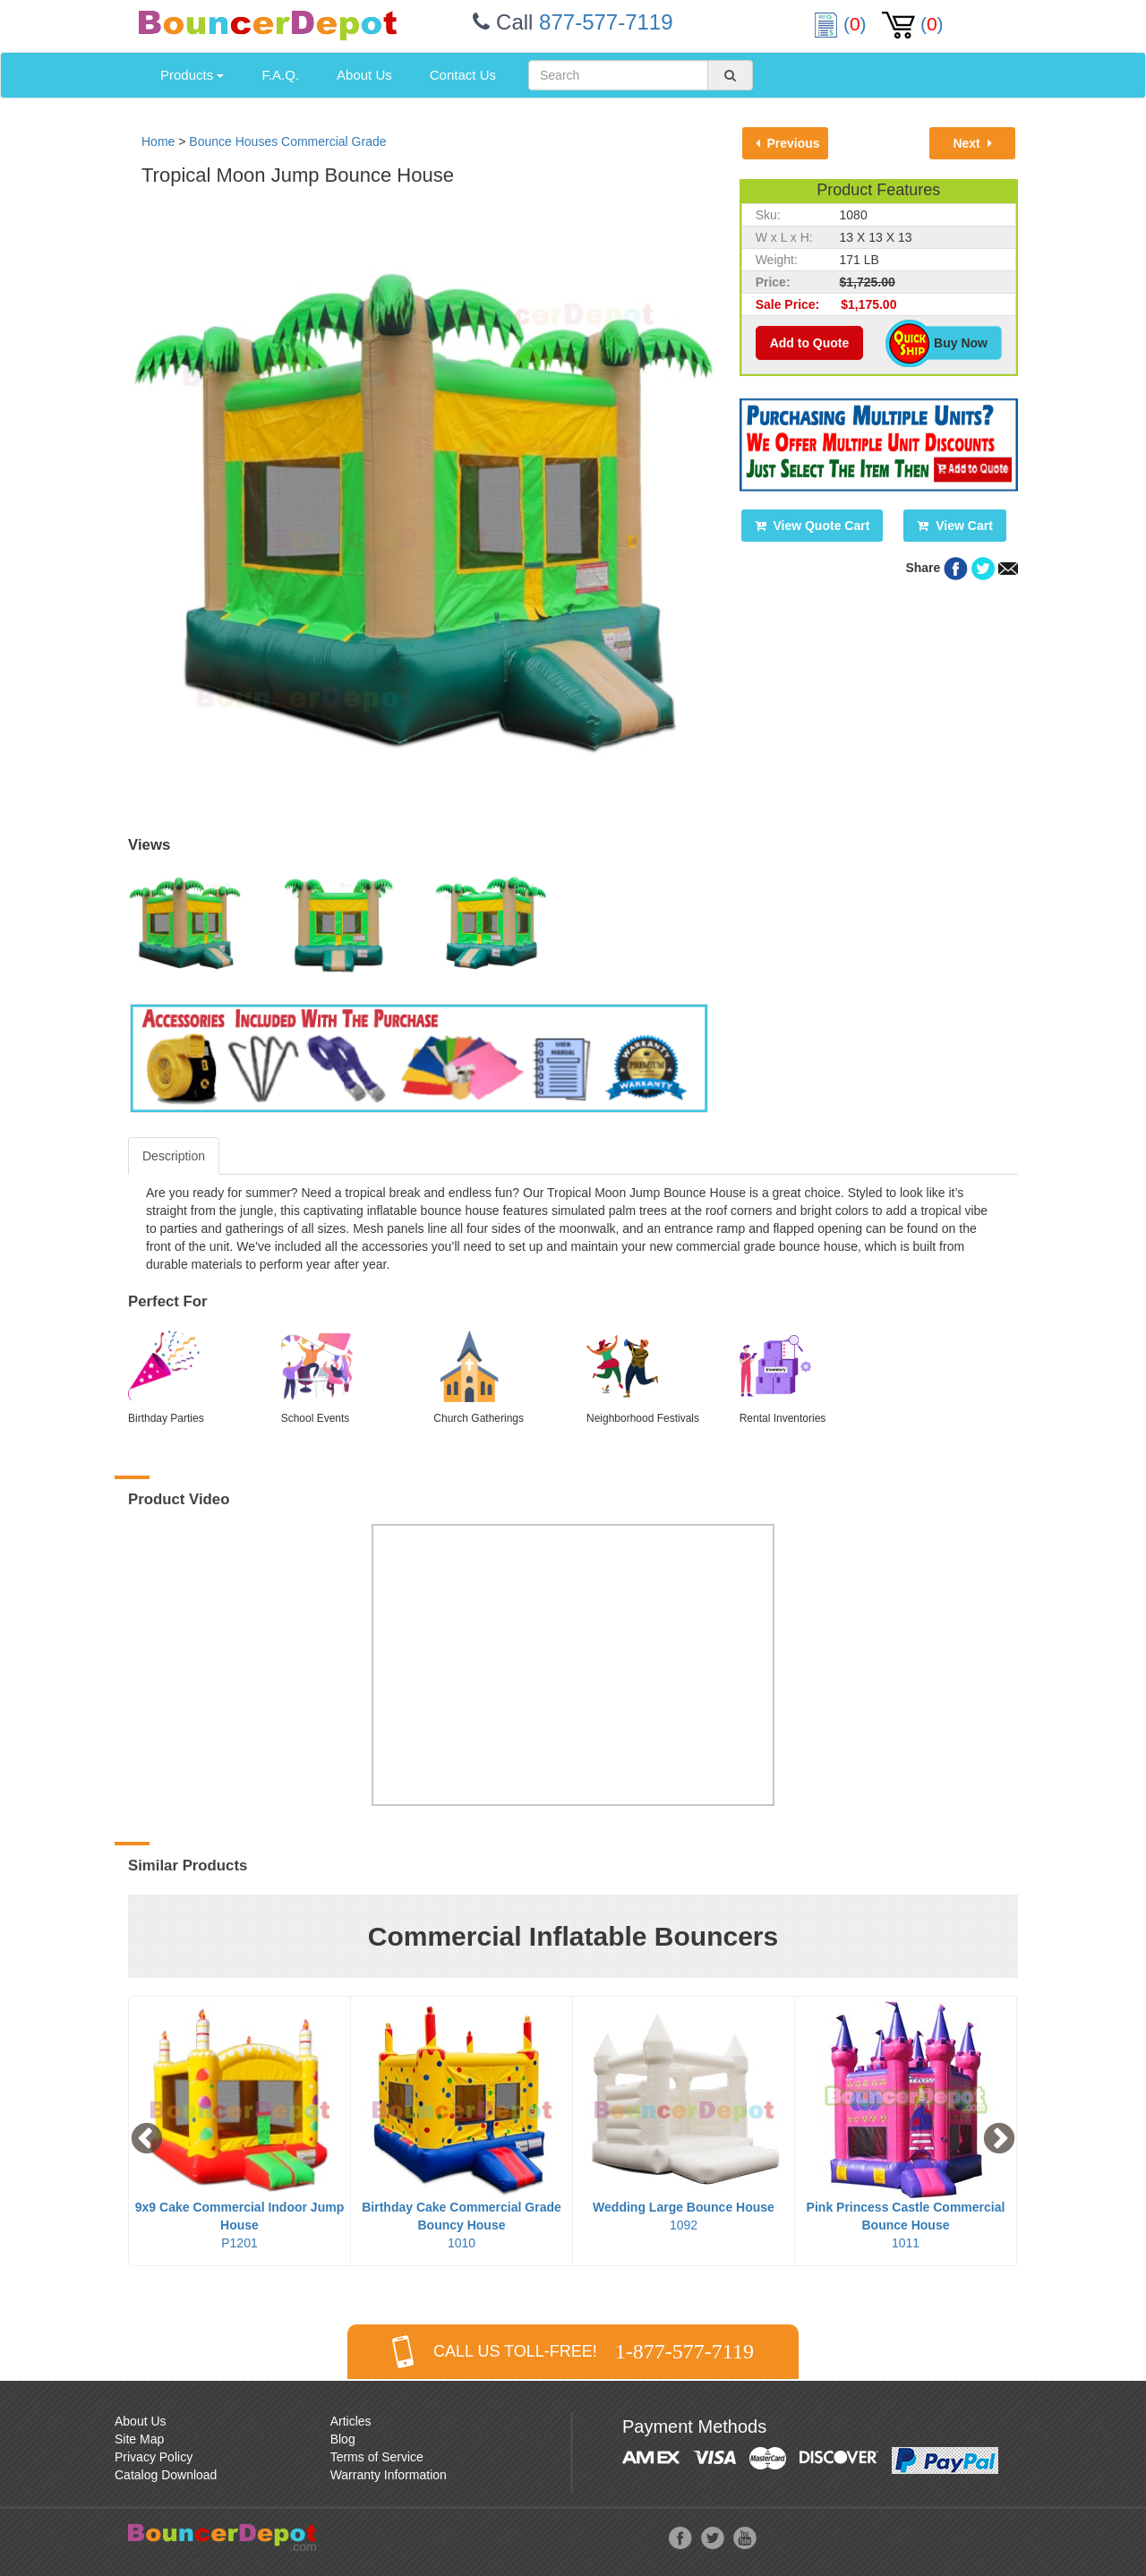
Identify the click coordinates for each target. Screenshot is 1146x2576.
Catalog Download (166, 2475)
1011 (906, 2225)
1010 (461, 2225)
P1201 (239, 2225)
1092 (683, 2216)
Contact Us (463, 74)
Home (158, 141)
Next (972, 143)
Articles (351, 2421)
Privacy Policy (153, 2457)
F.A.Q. (280, 74)
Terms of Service (376, 2457)
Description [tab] (173, 1156)
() (842, 23)
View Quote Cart (812, 525)
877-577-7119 (605, 22)
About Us (364, 74)
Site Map (139, 2439)
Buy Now (951, 343)
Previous (788, 143)
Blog (342, 2439)
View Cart (954, 525)
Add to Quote (810, 343)
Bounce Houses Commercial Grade (287, 141)
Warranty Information (388, 2475)
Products (192, 74)
